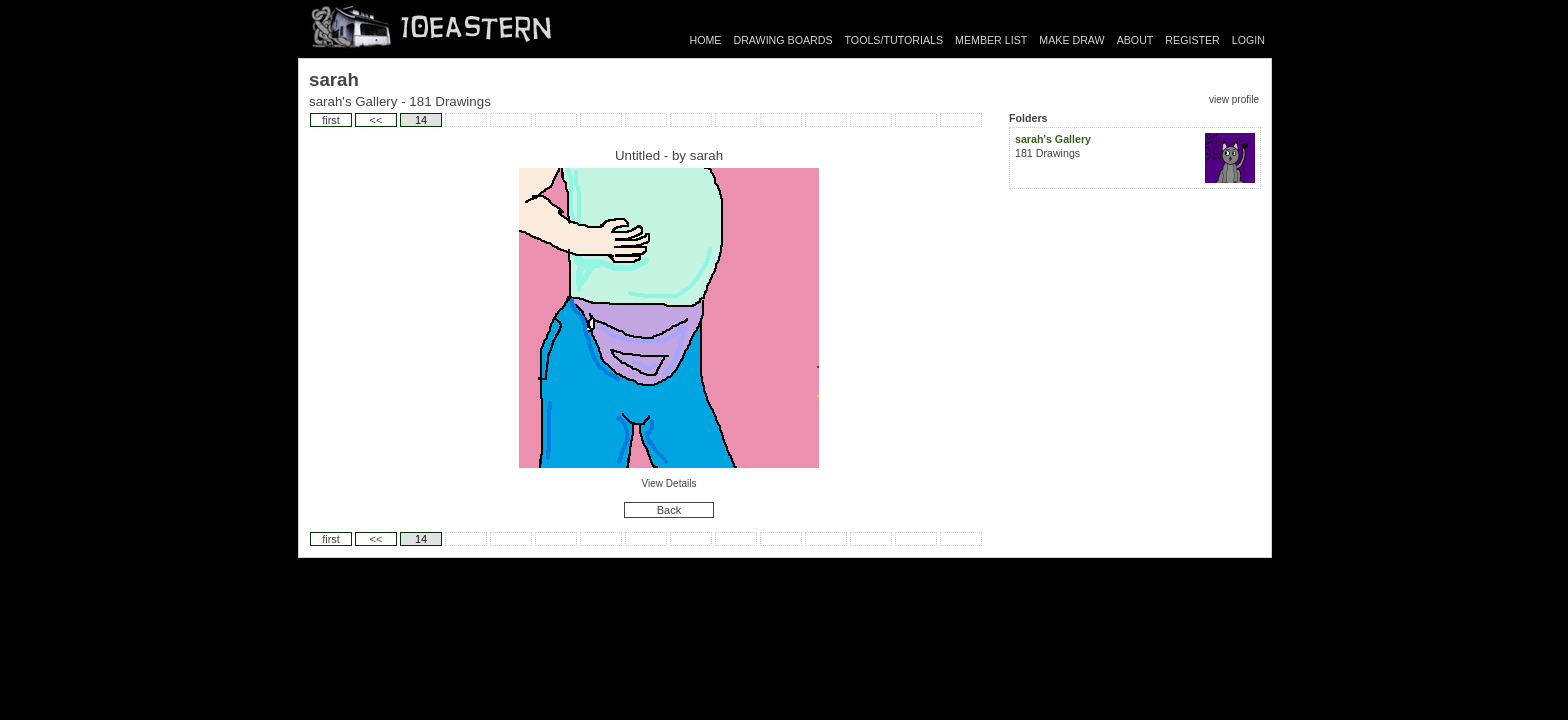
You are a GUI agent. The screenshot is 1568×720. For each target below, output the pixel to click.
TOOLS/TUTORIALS (894, 40)
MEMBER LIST (991, 40)
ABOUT (1135, 40)
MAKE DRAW (1071, 40)
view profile (1234, 99)
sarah (706, 155)
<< (376, 120)
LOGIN (1248, 40)
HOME (706, 40)
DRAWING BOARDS (782, 40)
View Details (669, 483)
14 (421, 120)
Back (669, 510)
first (331, 120)
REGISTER (1192, 40)
